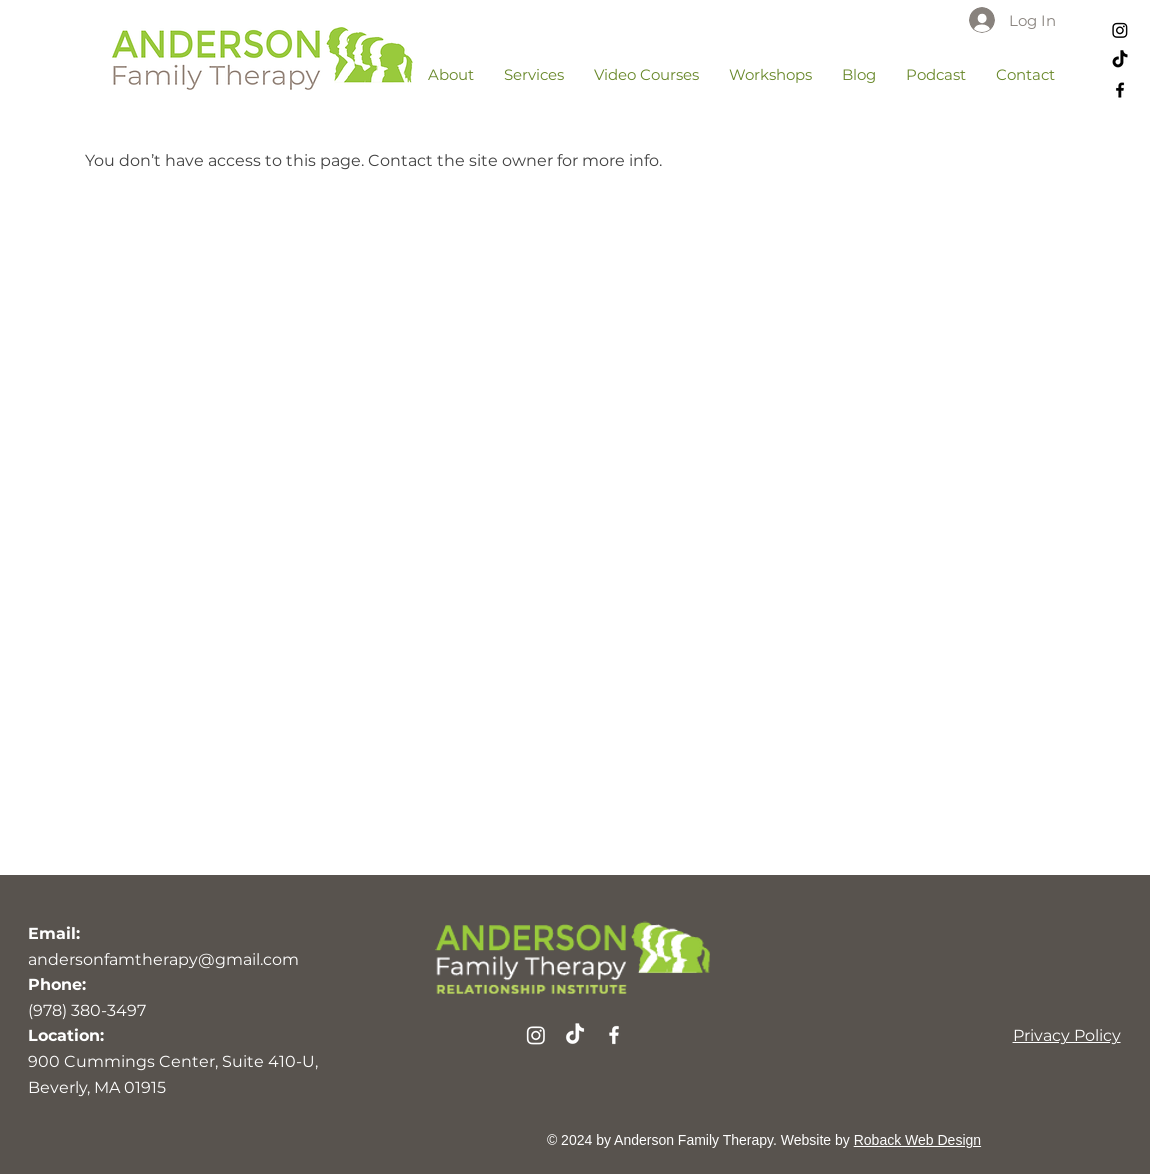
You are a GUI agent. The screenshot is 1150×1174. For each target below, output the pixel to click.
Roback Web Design (917, 1140)
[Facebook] (1120, 90)
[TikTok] (1120, 60)
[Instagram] (1120, 30)
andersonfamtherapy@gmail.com (163, 959)
